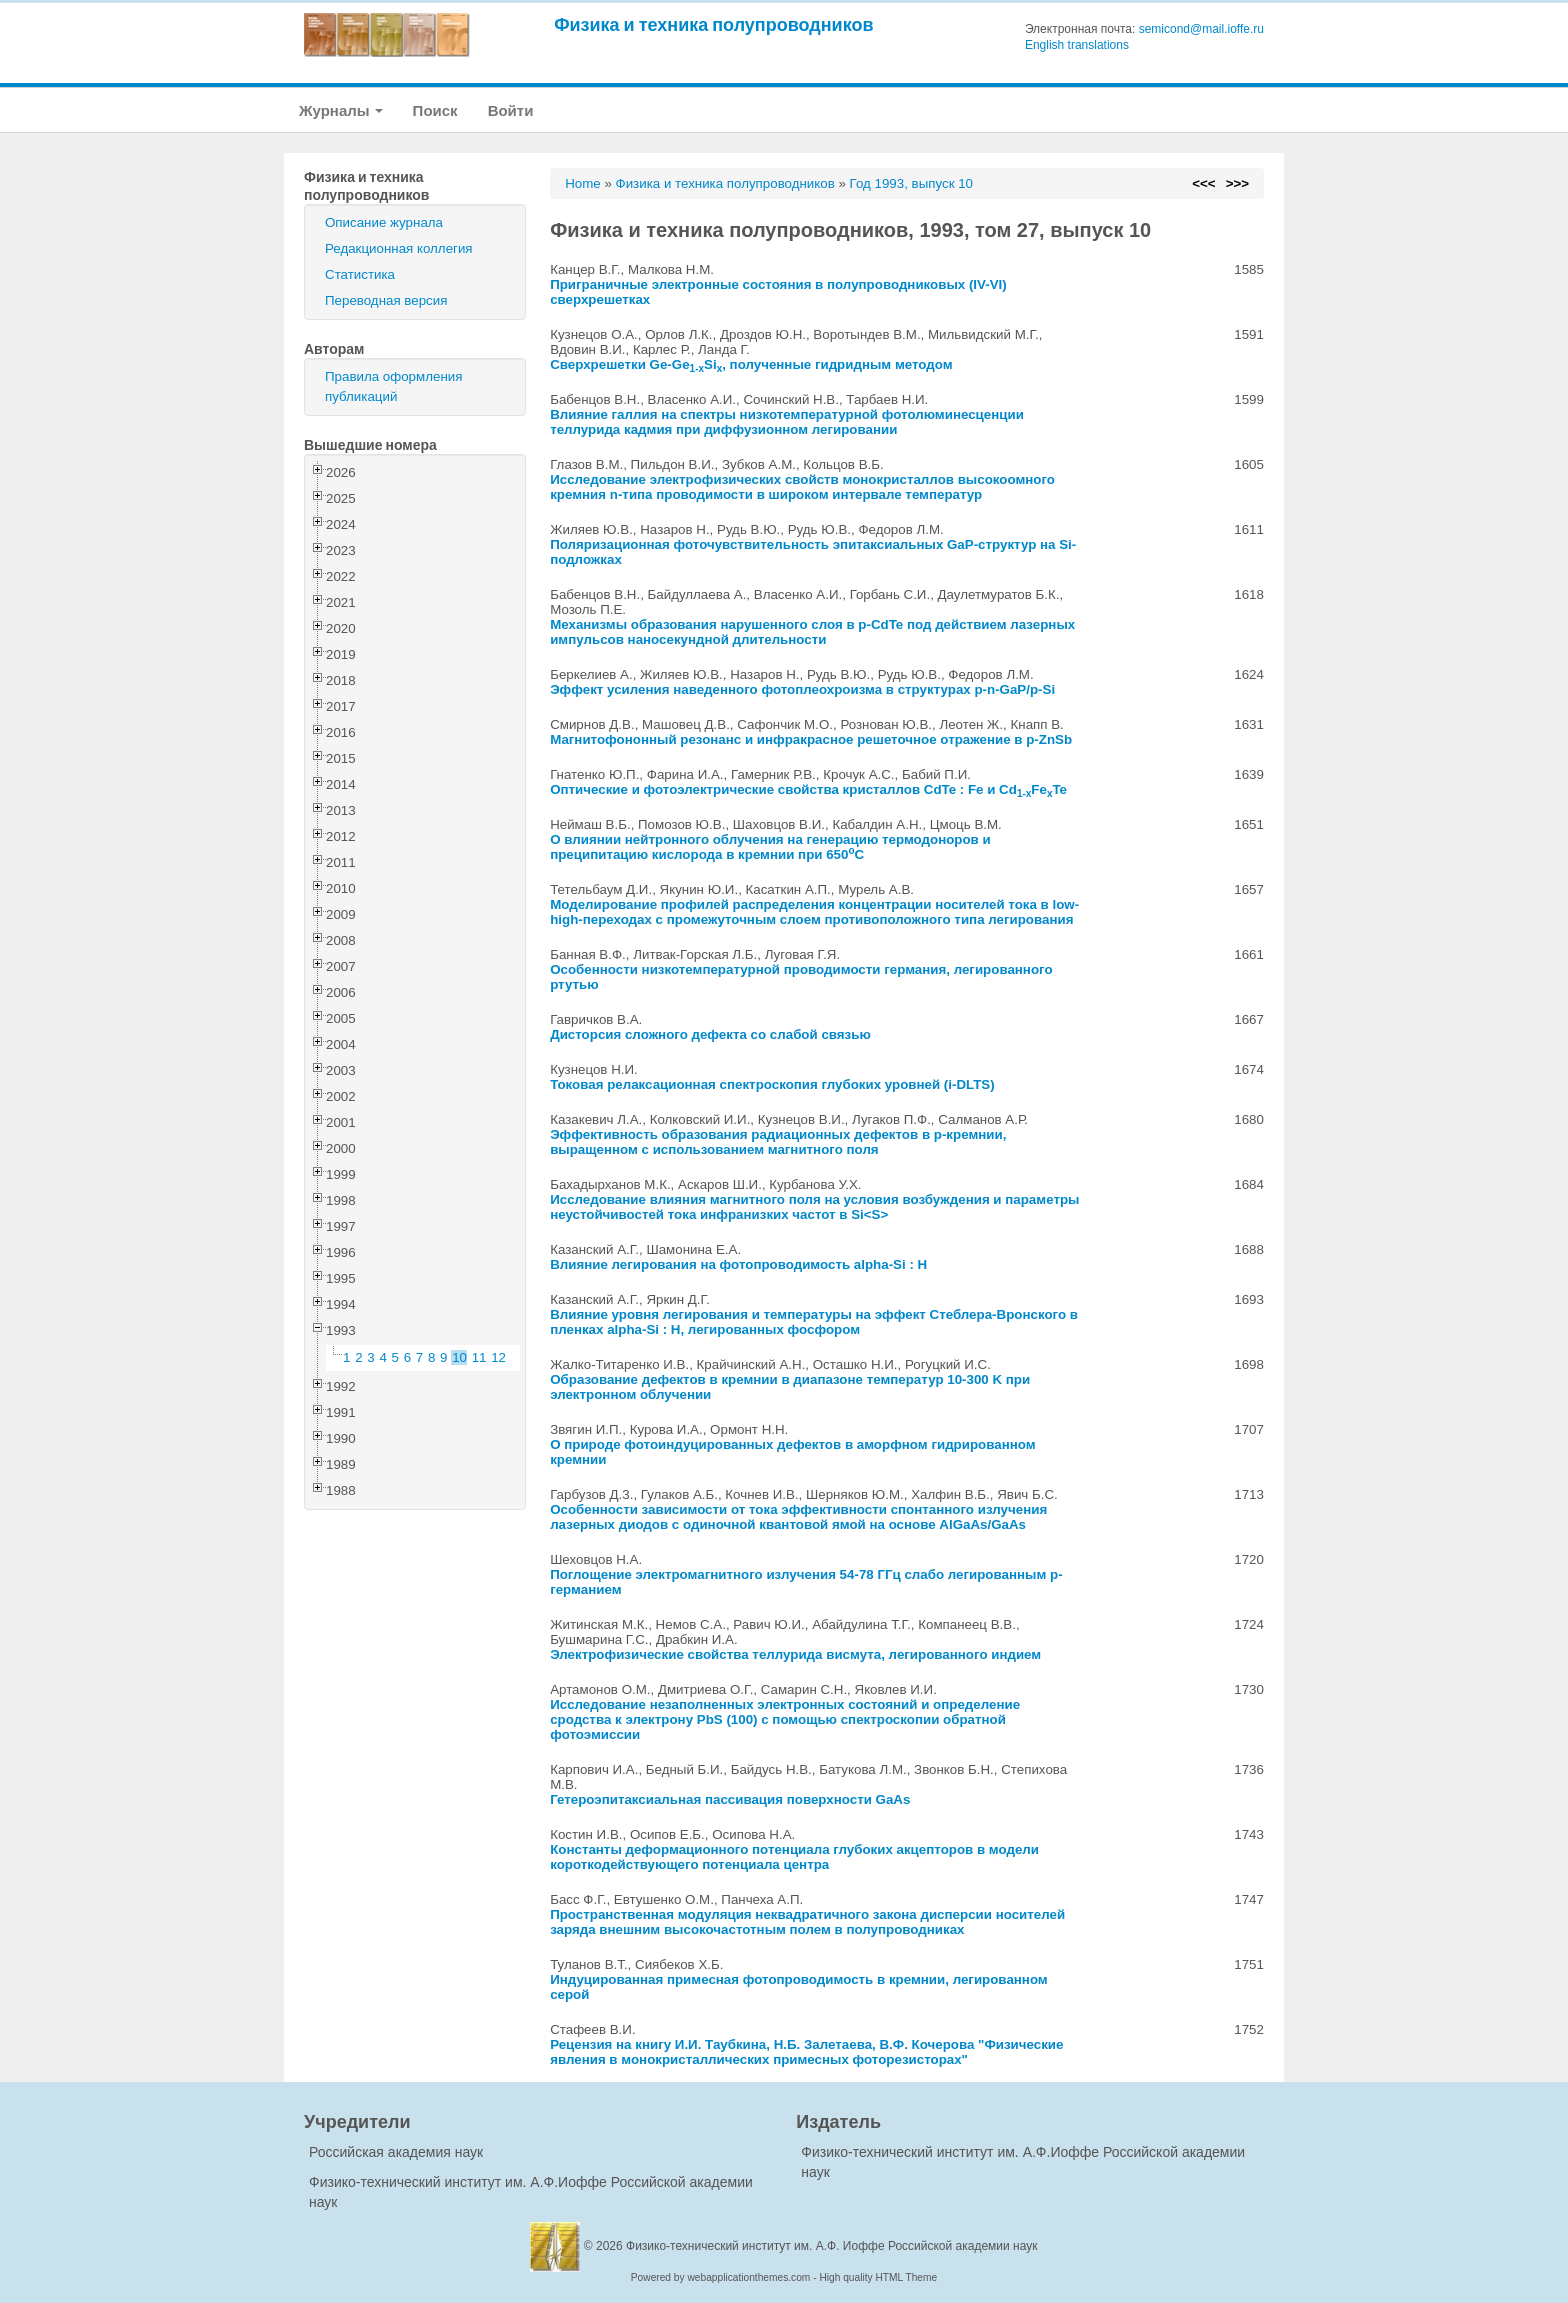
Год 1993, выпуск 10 (911, 183)
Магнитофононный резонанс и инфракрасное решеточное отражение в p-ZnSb (811, 739)
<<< (1203, 183)
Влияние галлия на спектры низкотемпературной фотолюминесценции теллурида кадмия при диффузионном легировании (787, 422)
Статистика (360, 274)
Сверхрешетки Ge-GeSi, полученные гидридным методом (751, 364)
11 (479, 1357)
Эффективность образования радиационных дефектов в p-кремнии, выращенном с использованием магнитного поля (778, 1142)
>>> (1237, 183)
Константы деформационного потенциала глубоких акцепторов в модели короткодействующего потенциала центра (794, 1857)
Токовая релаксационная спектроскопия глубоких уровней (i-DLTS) (772, 1084)
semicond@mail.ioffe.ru (1201, 29)
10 (459, 1357)
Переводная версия (386, 300)
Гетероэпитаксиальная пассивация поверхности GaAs (730, 1799)
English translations (1077, 45)
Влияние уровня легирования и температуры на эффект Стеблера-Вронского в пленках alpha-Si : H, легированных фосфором (814, 1322)
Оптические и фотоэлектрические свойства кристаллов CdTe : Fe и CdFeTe (808, 789)
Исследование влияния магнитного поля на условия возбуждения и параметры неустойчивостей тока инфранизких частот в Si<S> (814, 1207)
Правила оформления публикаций (393, 386)
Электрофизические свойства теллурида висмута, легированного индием (795, 1654)
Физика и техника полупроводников (713, 24)
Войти (511, 110)
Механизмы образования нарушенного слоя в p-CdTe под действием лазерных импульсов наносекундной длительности (812, 632)
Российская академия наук (396, 2152)
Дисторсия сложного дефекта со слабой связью (710, 1034)
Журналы (341, 110)
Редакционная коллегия (399, 248)
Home (583, 183)
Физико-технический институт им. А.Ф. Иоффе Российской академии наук (832, 2246)
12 (498, 1357)
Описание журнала (384, 222)
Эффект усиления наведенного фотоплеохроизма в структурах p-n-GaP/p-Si (802, 689)
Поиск (435, 110)
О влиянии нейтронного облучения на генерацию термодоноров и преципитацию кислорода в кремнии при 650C (770, 847)
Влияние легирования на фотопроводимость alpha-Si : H (738, 1264)
